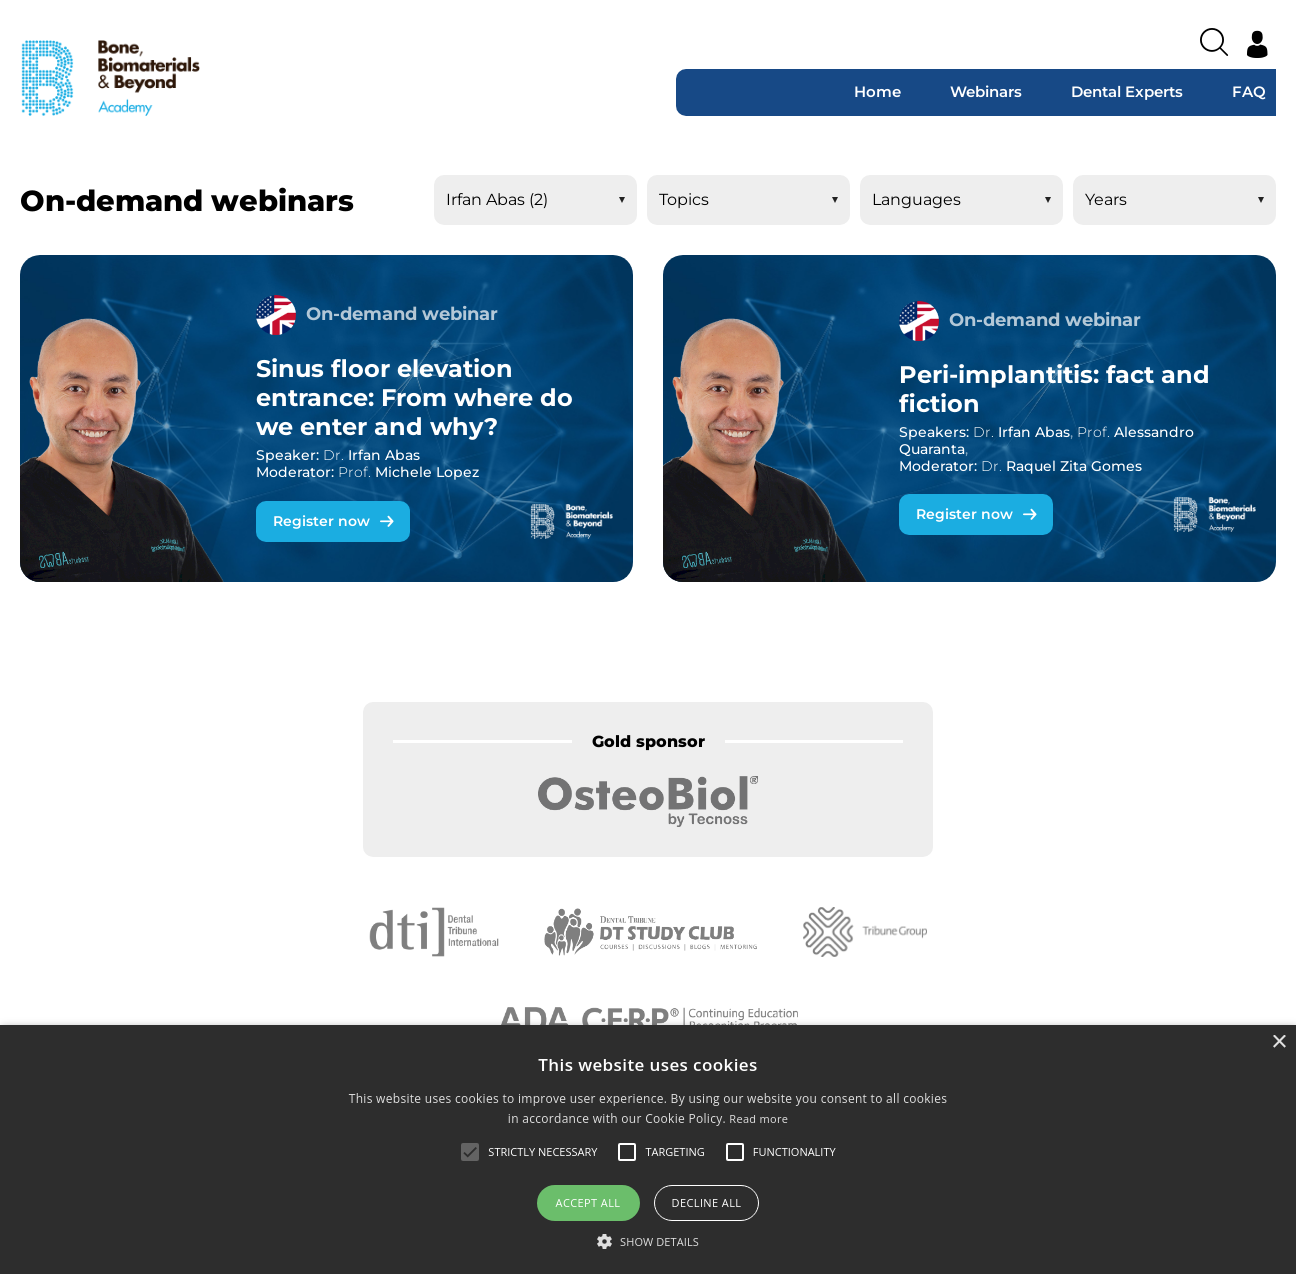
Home (877, 91)
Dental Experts (1127, 91)
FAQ (1249, 91)
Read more (758, 1118)
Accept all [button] (588, 1202)
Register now (321, 521)
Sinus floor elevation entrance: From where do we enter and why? (414, 397)
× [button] (1278, 1042)
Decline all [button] (707, 1202)
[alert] (648, 1149)
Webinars (986, 91)
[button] (648, 1241)
